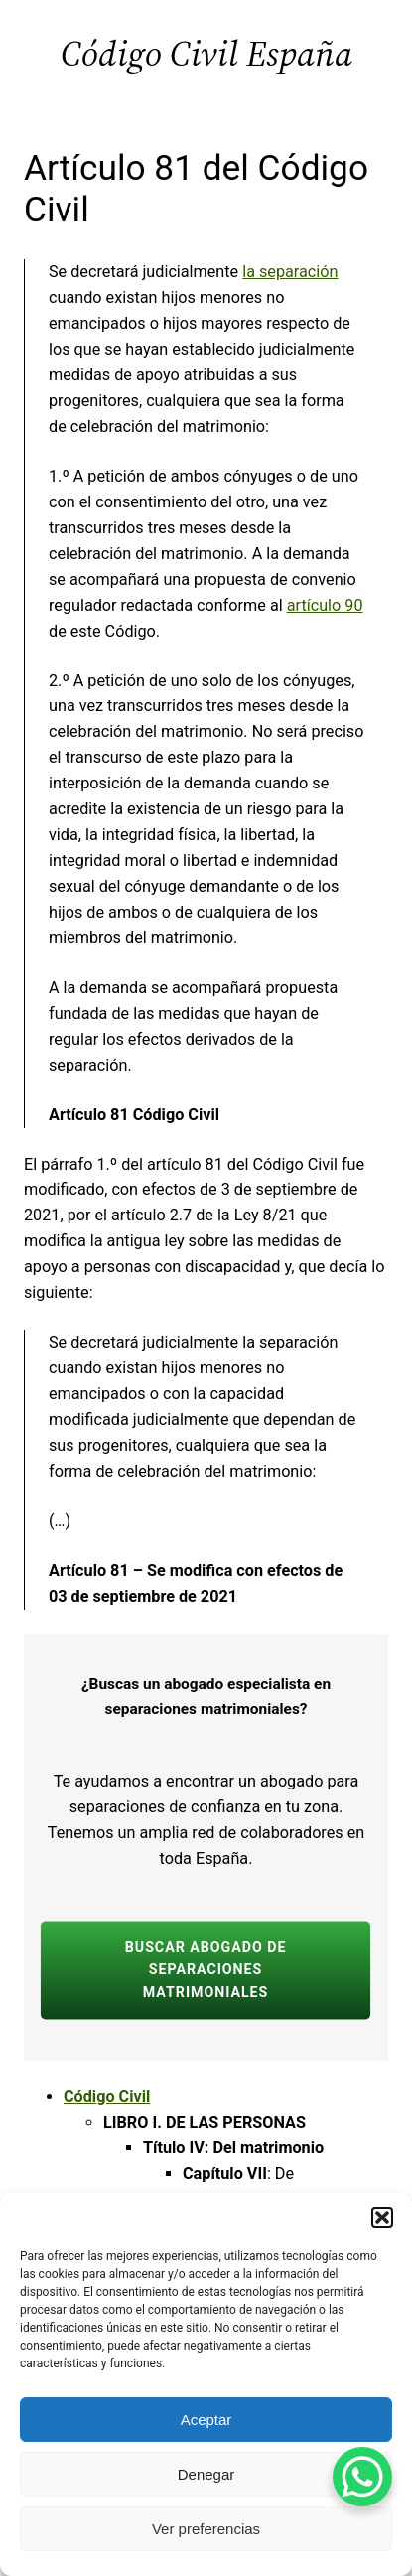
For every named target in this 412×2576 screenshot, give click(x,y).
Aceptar (206, 2419)
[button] (382, 2217)
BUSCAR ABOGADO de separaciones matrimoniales (205, 1969)
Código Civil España (206, 53)
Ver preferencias (206, 2528)
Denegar (206, 2474)
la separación (290, 271)
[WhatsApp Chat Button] (362, 2476)
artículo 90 (325, 605)
